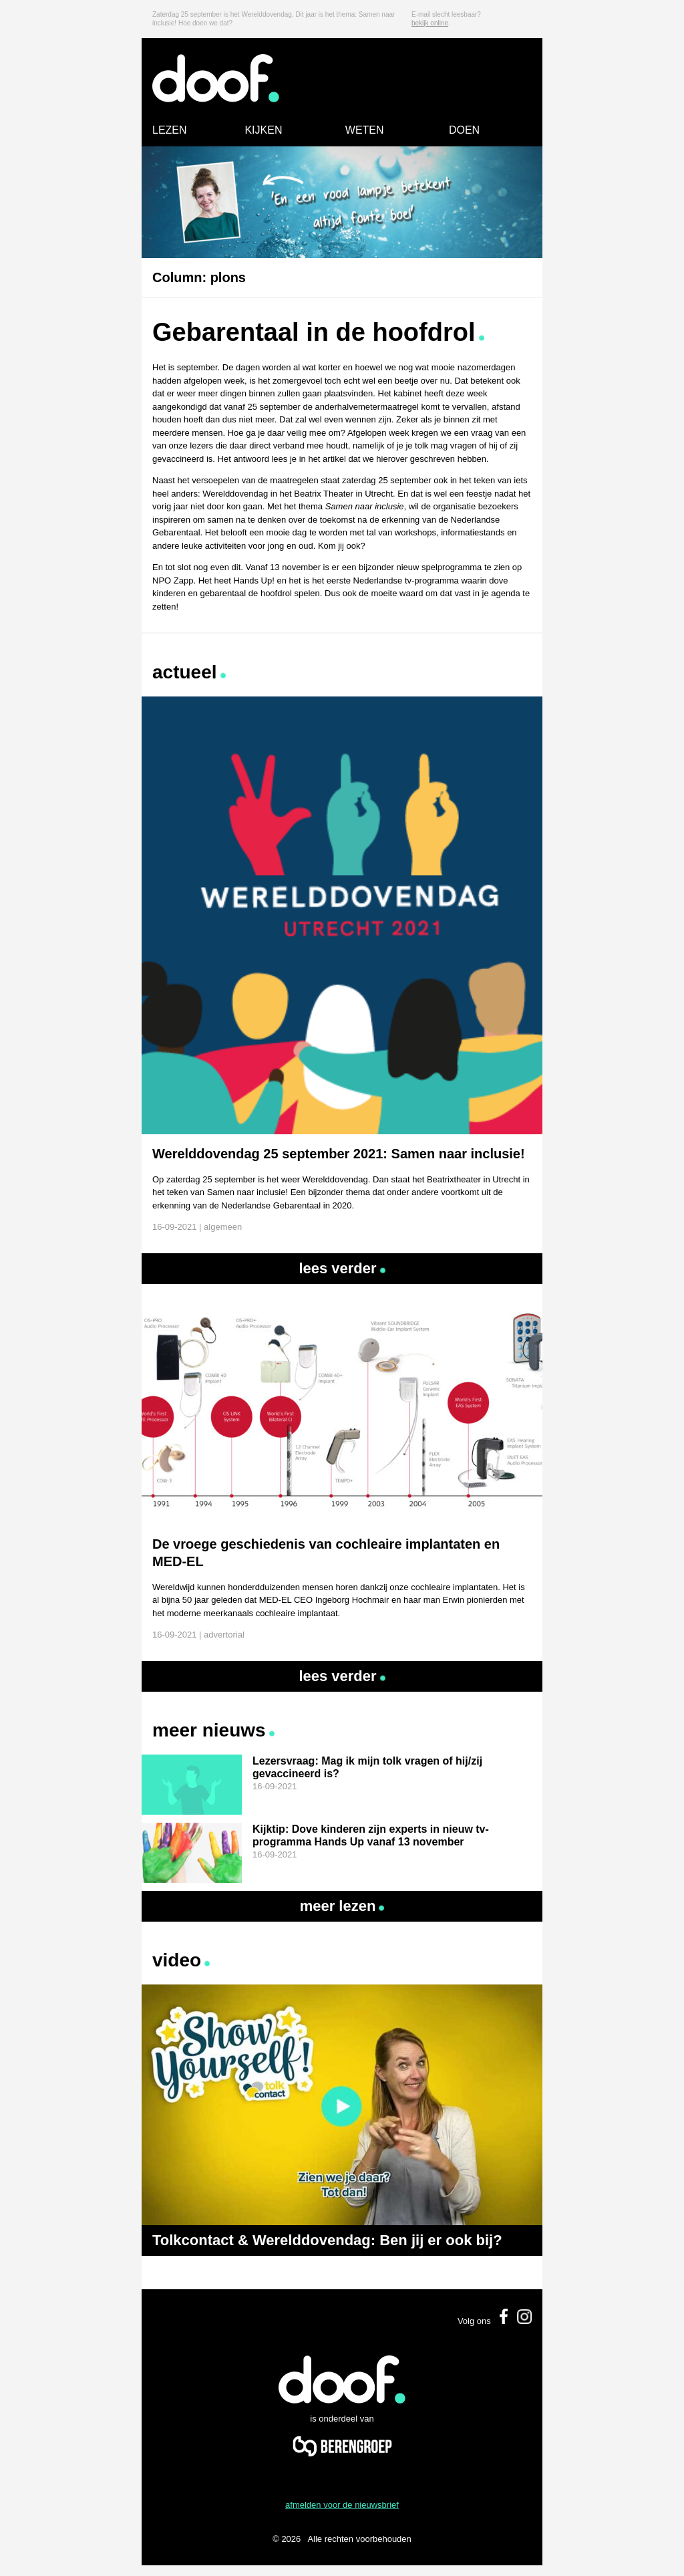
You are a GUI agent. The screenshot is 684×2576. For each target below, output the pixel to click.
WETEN (364, 130)
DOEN (464, 130)
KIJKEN (263, 130)
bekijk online (429, 23)
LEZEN (169, 130)
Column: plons (199, 277)
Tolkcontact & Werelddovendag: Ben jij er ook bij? (327, 2240)
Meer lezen (342, 1906)
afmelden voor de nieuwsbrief (342, 2505)
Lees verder (342, 1268)
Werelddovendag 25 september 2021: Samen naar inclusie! (338, 1153)
